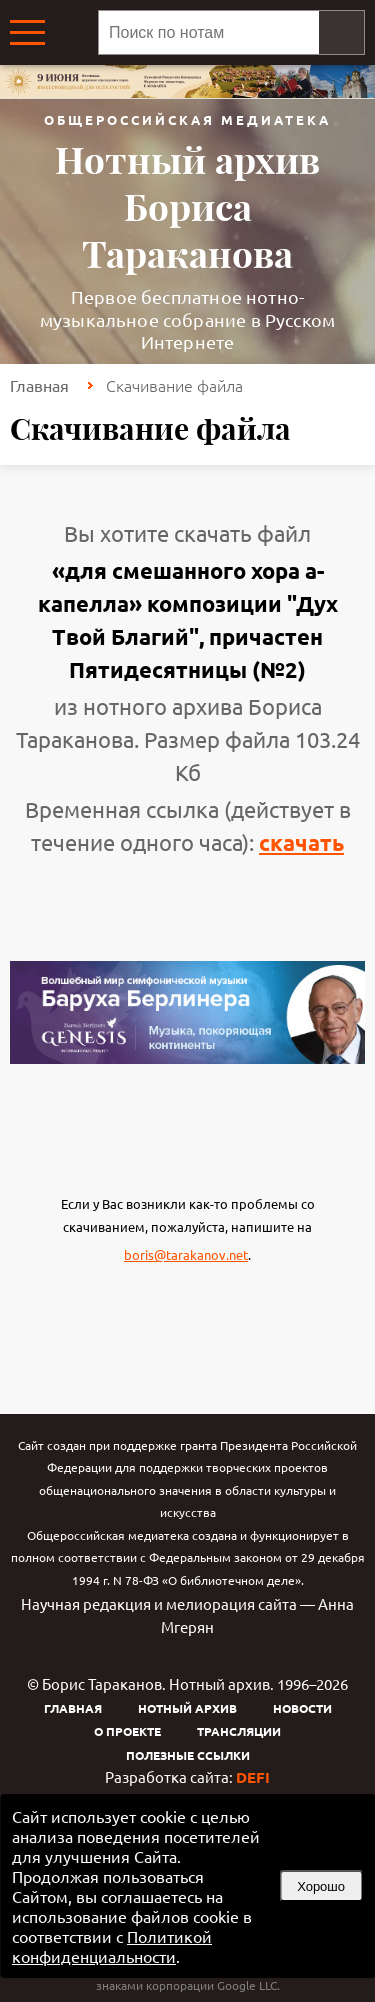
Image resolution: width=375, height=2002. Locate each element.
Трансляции (239, 1731)
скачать (301, 842)
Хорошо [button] (321, 1886)
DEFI (253, 1777)
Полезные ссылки (188, 1755)
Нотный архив (187, 1708)
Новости (302, 1708)
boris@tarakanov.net (186, 1254)
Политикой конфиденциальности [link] (112, 1946)
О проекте (127, 1731)
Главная (39, 385)
